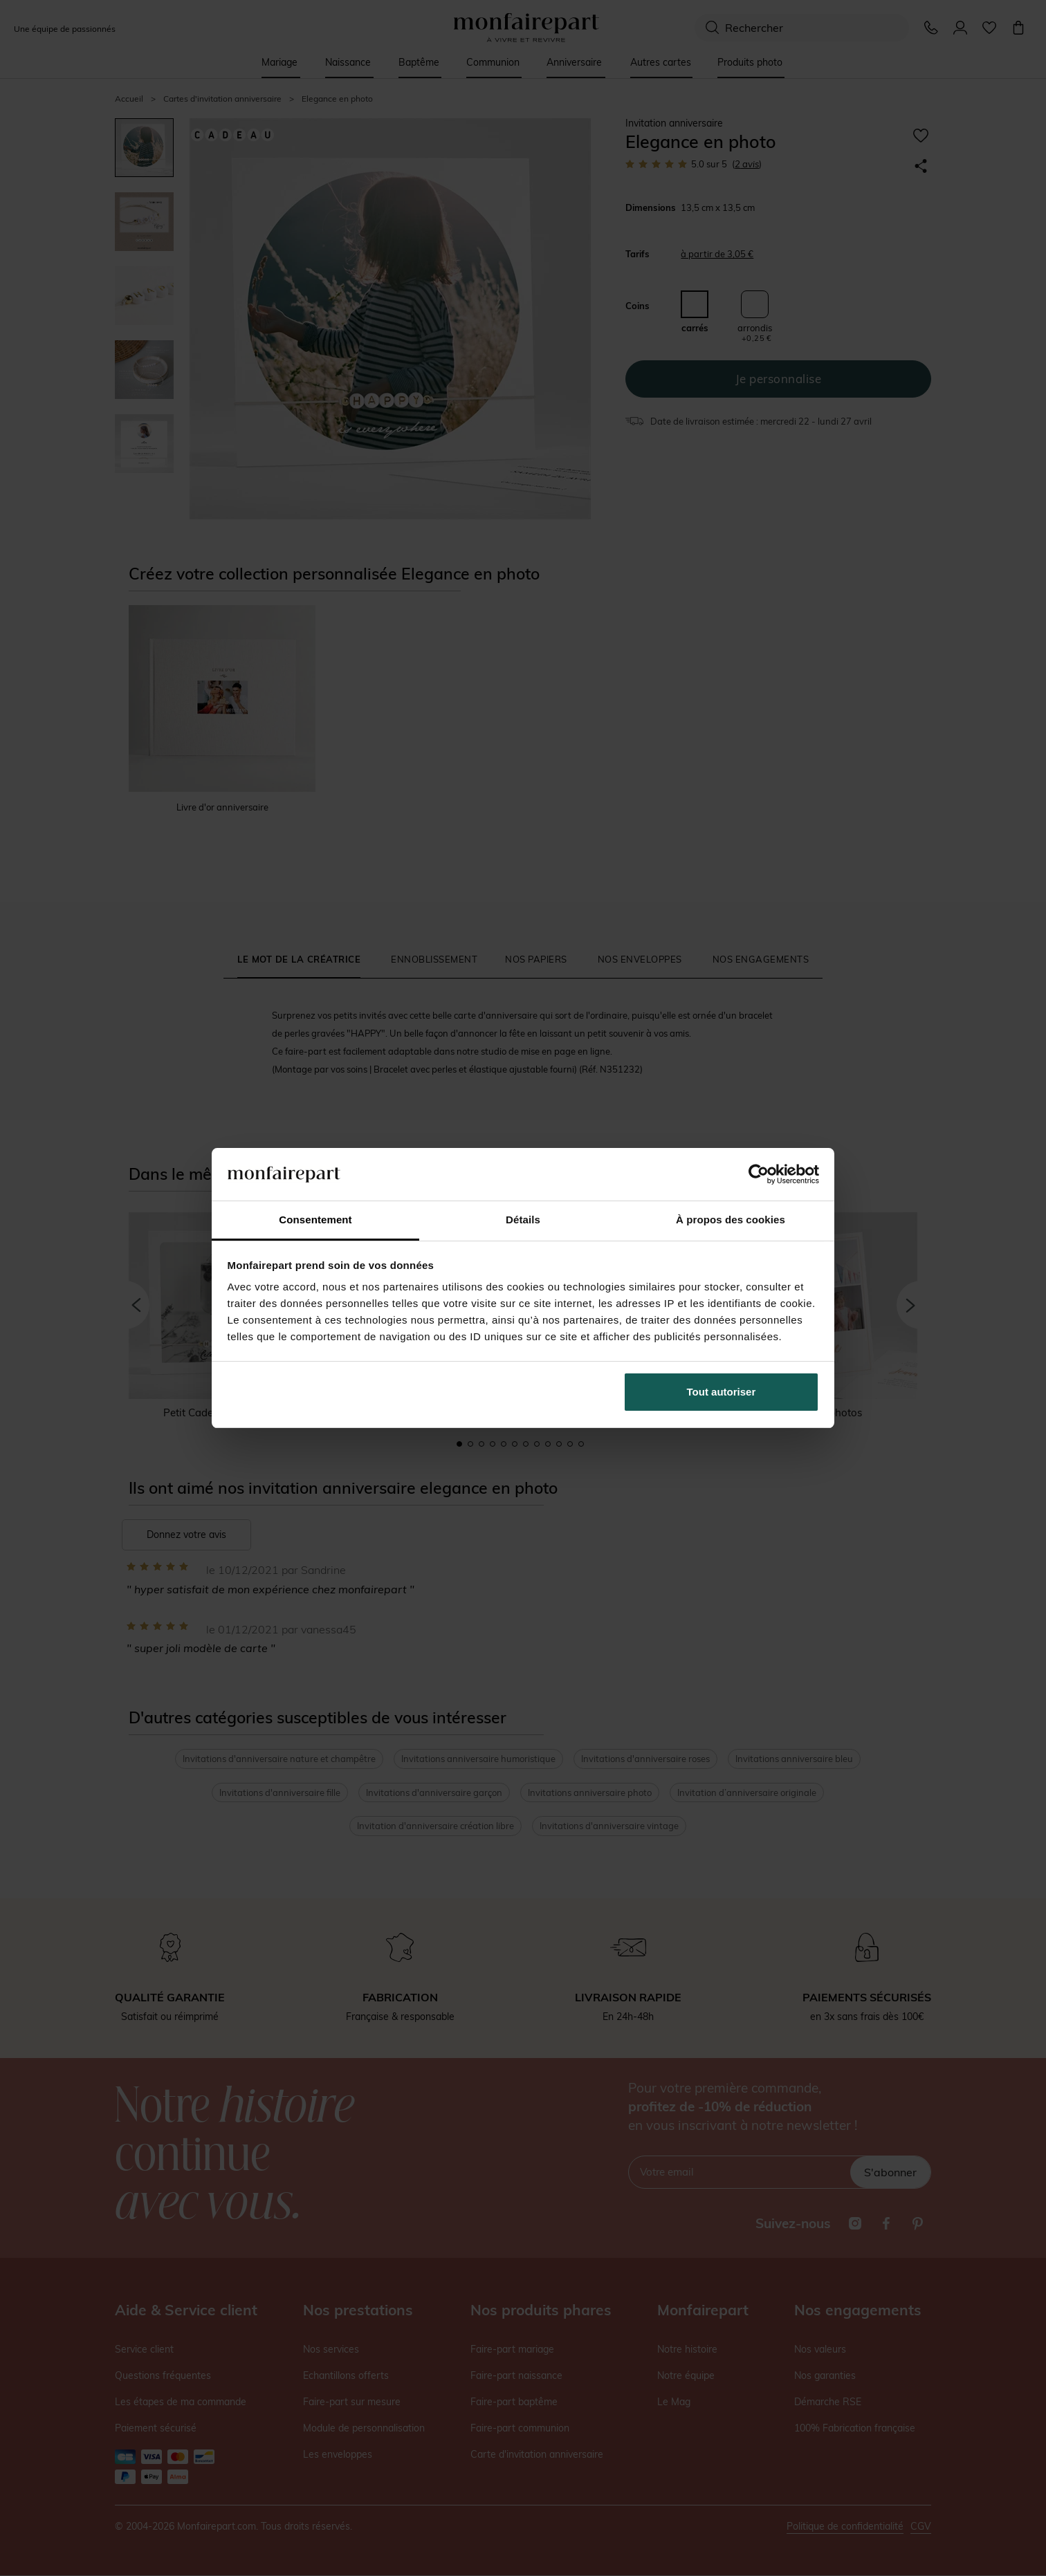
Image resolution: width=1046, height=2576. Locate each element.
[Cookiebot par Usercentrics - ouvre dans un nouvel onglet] (758, 1174)
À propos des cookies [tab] (730, 1219)
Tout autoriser (721, 1392)
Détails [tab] (523, 1219)
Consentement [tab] (315, 1219)
